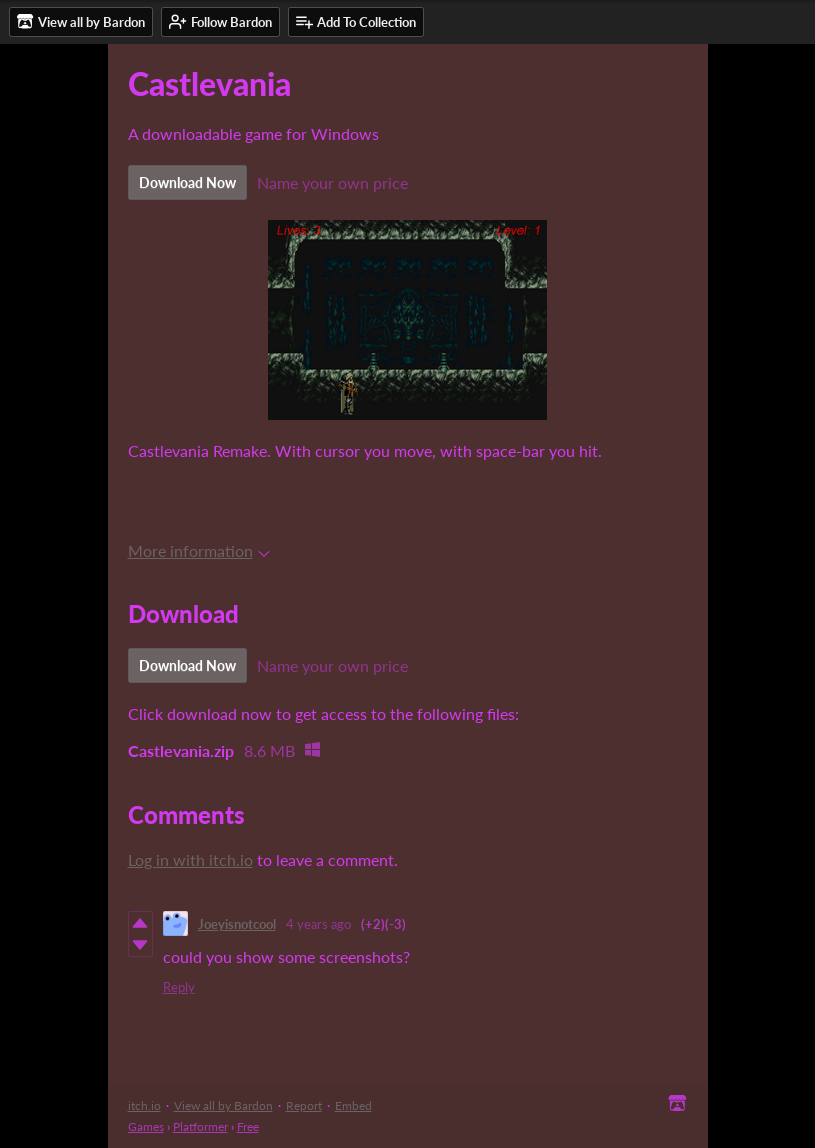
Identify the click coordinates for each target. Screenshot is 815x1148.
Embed (353, 1105)
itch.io (144, 1105)
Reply (179, 987)
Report (304, 1105)
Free (248, 1126)
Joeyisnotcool (237, 924)
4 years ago (318, 924)
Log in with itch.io (190, 859)
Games (146, 1126)
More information (199, 550)
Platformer (200, 1126)
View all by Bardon (223, 1105)
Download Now (187, 182)
